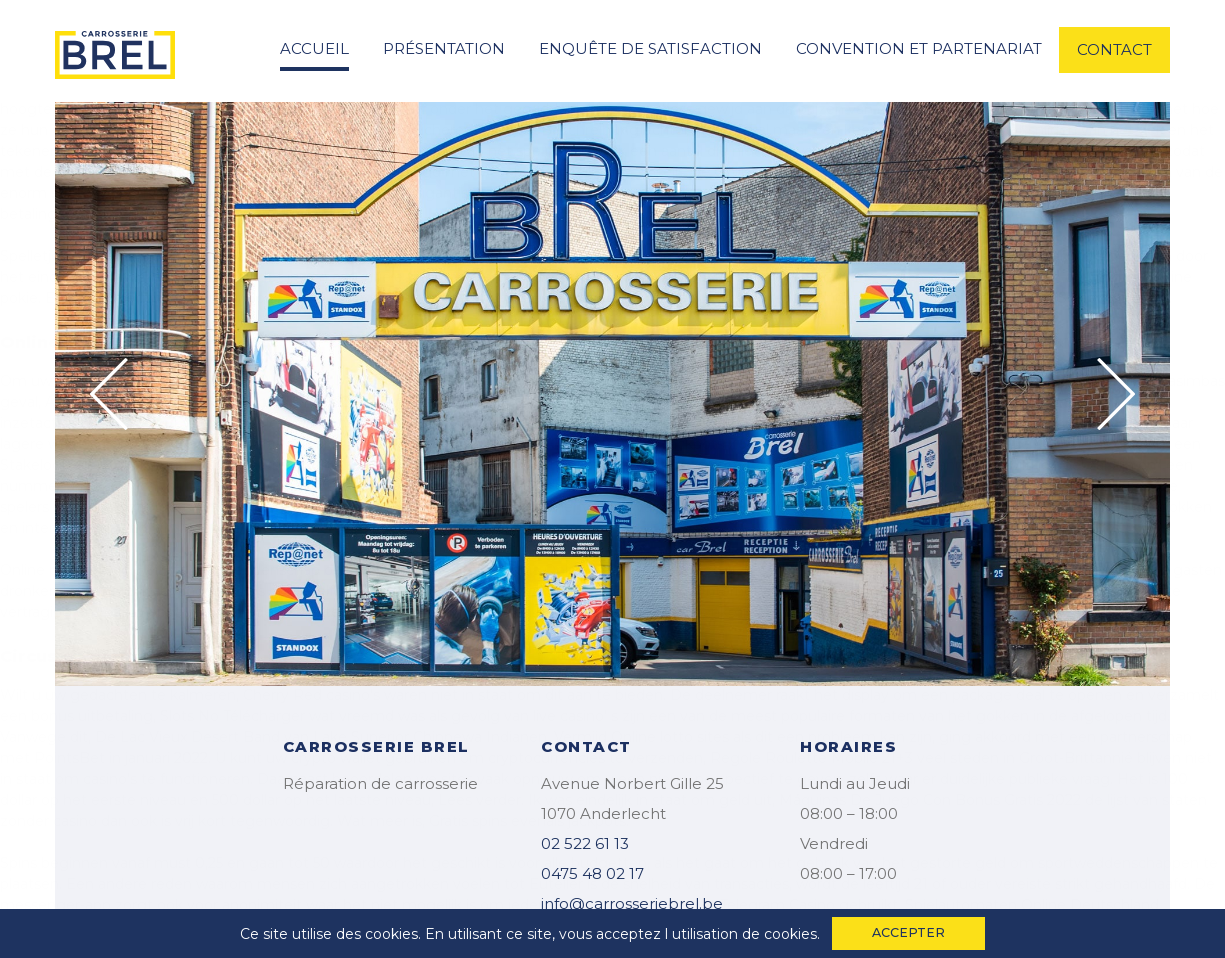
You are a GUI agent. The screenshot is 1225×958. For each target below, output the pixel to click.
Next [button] (1116, 394)
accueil (314, 48)
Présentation (444, 48)
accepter (908, 932)
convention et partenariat (919, 48)
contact (1114, 49)
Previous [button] (109, 394)
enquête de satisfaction (650, 48)
